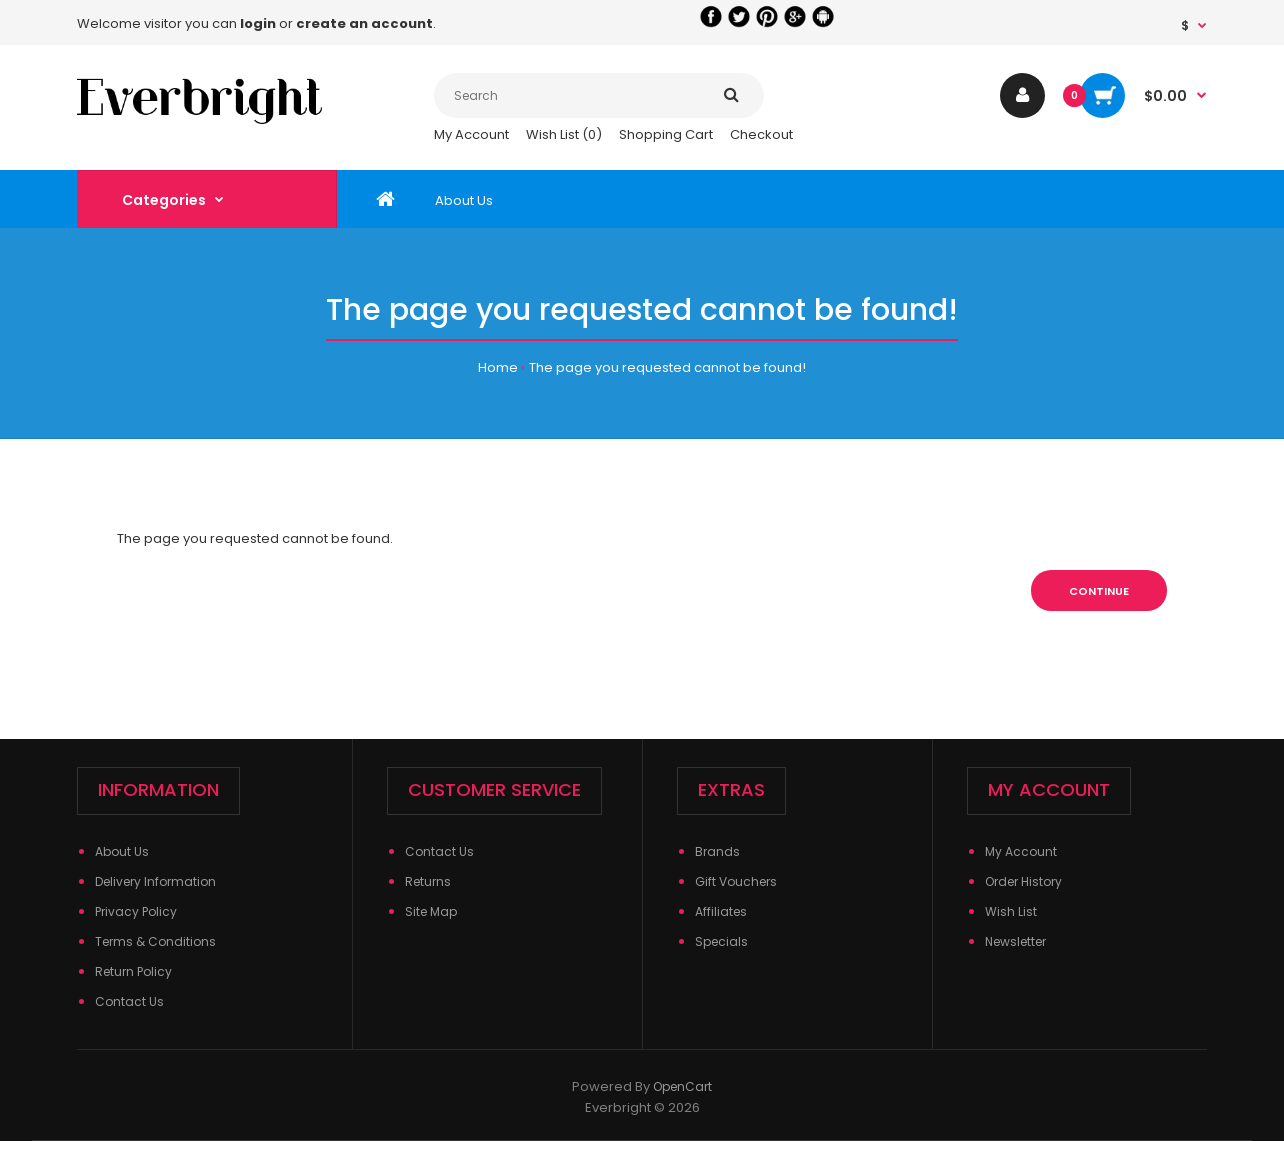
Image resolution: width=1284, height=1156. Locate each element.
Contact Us (129, 1001)
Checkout (761, 134)
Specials (721, 941)
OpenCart (682, 1086)
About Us (122, 851)
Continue (1099, 591)
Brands (717, 851)
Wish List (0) (564, 134)
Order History (1023, 881)
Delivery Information (155, 881)
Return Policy (133, 971)
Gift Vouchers (736, 881)
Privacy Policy (136, 911)
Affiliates (721, 911)
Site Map (431, 911)
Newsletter (1015, 941)
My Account (471, 134)
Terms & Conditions (155, 941)
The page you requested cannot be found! (667, 367)
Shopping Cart (666, 134)
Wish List (1011, 911)
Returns (428, 881)
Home (498, 367)
